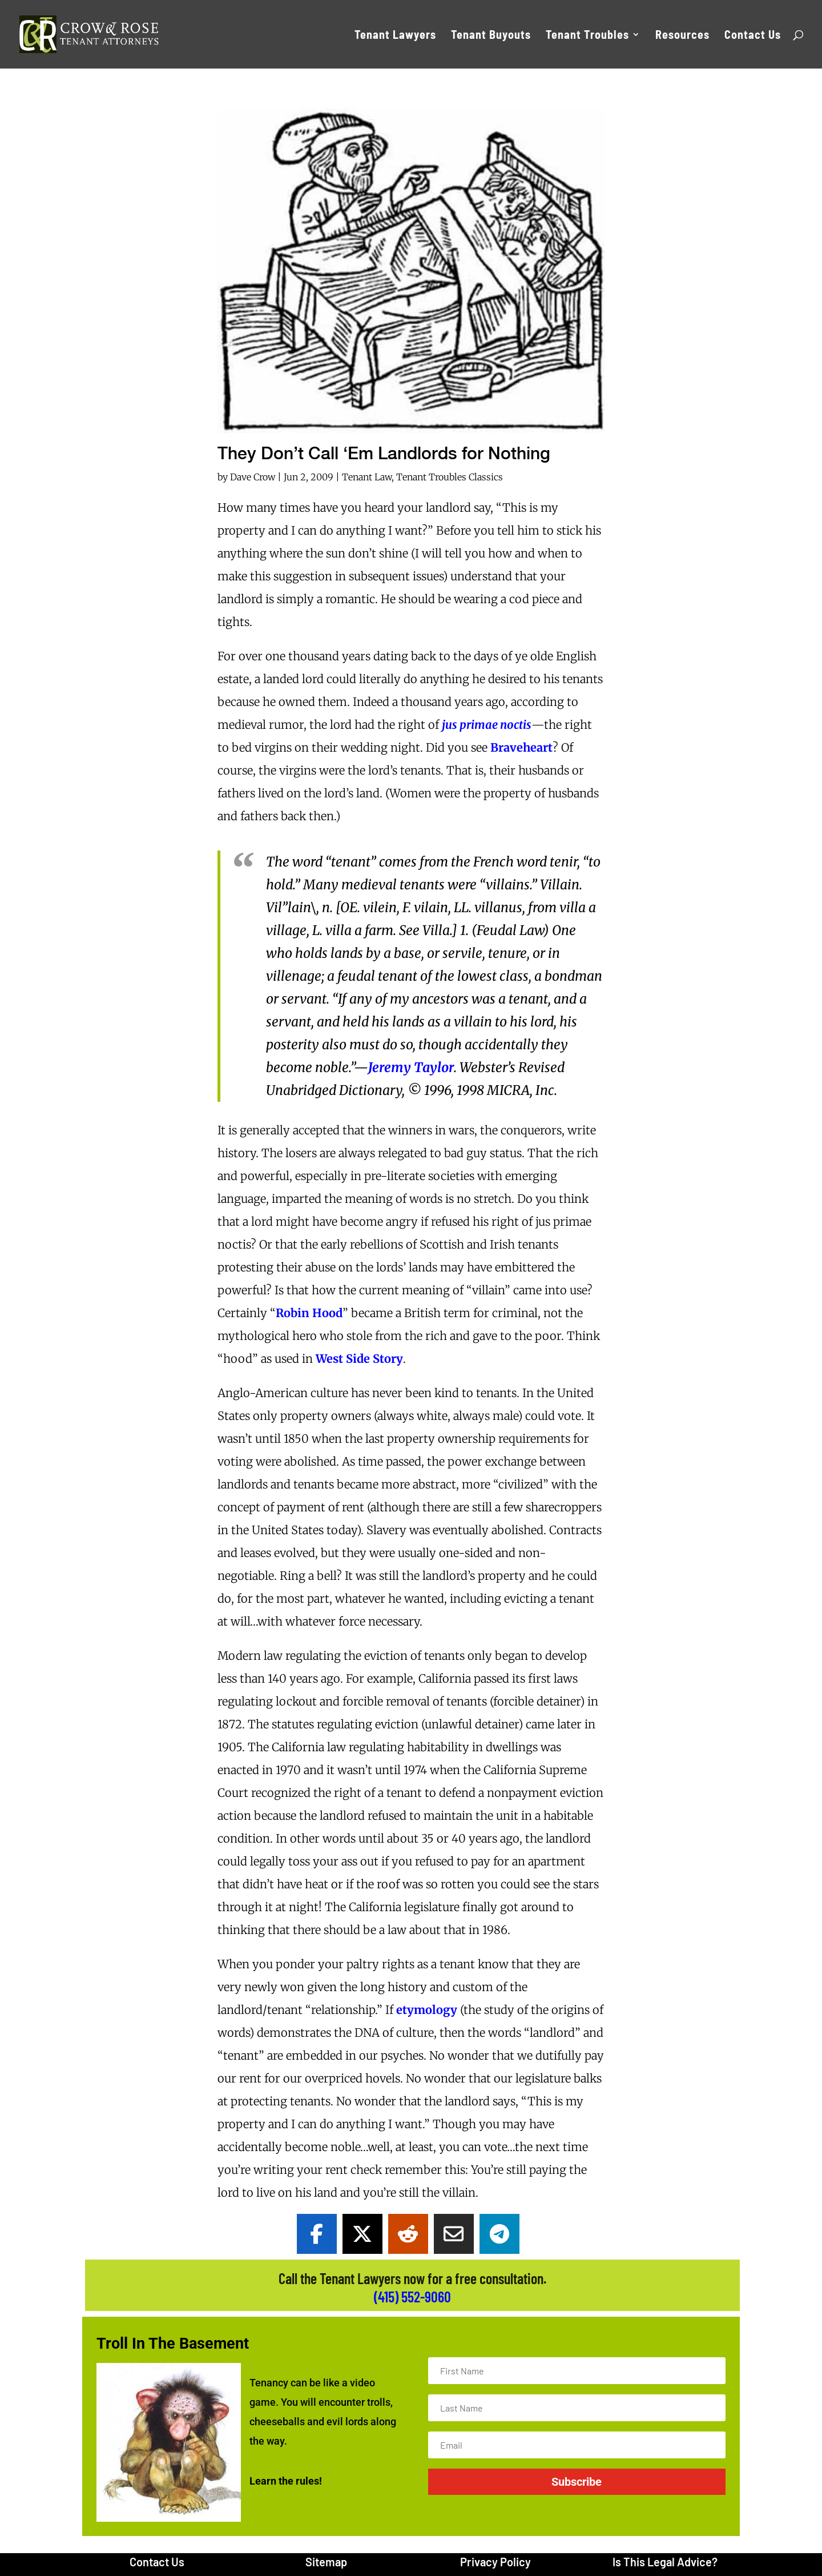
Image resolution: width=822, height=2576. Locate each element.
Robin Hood (309, 1313)
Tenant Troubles (587, 35)
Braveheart (521, 747)
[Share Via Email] (454, 2234)
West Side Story (359, 1358)
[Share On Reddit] (408, 2234)
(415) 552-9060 (412, 2296)
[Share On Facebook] (317, 2234)
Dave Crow (252, 477)
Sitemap (326, 2562)
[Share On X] (362, 2234)
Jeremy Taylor (411, 1067)
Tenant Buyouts (491, 35)
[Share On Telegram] (499, 2234)
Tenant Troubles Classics (449, 477)
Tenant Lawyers (395, 35)
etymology (426, 2010)
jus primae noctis (486, 724)
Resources (682, 35)
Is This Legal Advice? (665, 2562)
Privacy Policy (495, 2562)
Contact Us (752, 35)
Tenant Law (367, 477)
